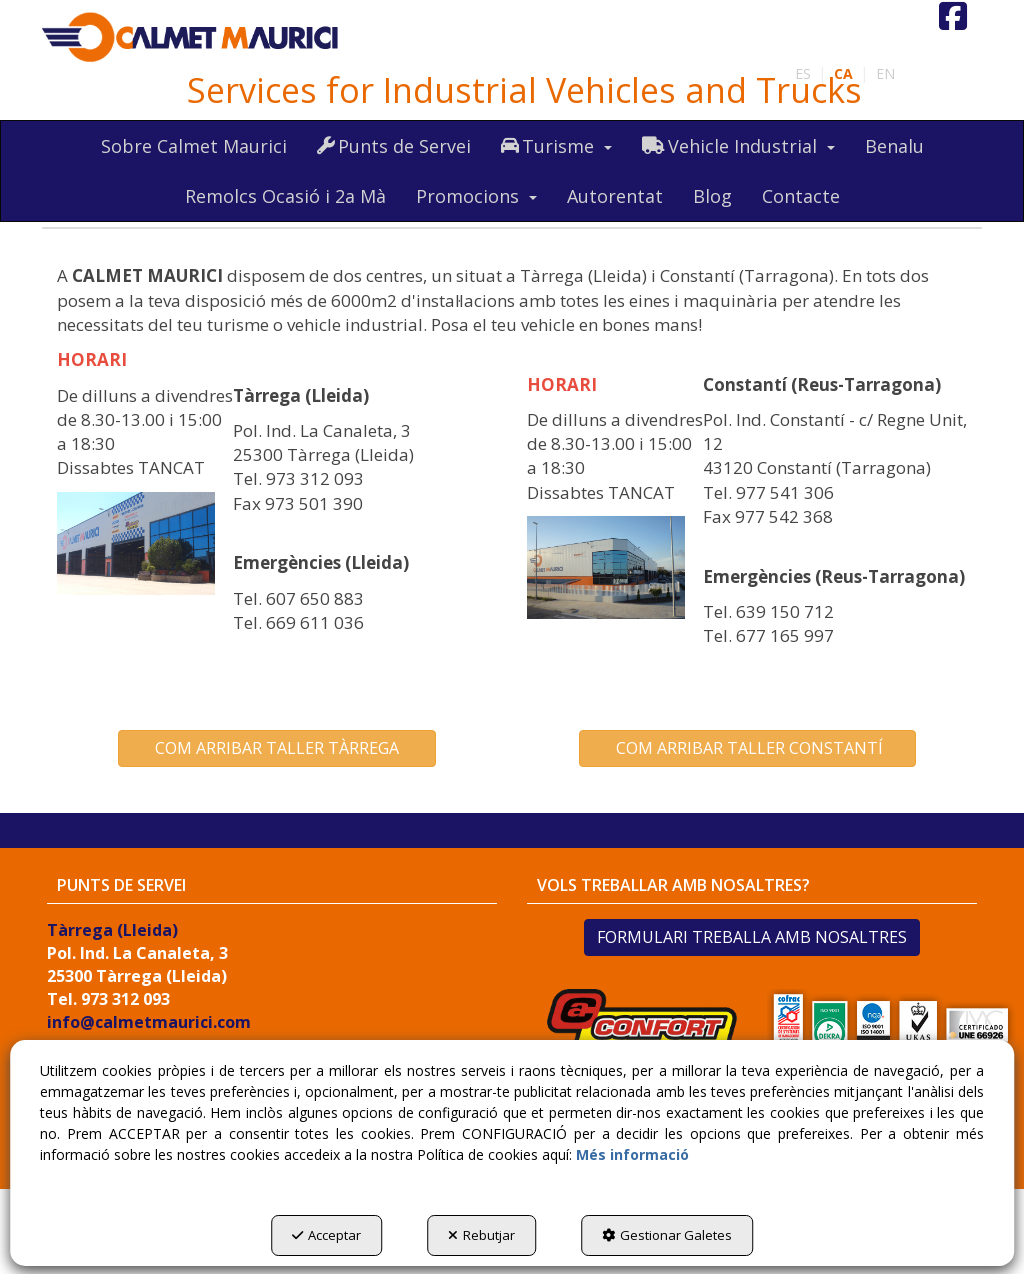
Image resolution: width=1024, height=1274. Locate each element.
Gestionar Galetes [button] (667, 1235)
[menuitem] (885, 74)
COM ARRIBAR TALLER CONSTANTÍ (747, 748)
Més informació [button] (632, 1154)
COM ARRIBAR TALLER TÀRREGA (277, 748)
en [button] (885, 73)
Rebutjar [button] (481, 1235)
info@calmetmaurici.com (149, 1022)
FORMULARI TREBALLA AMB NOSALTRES (752, 937)
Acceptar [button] (326, 1235)
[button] (191, 38)
